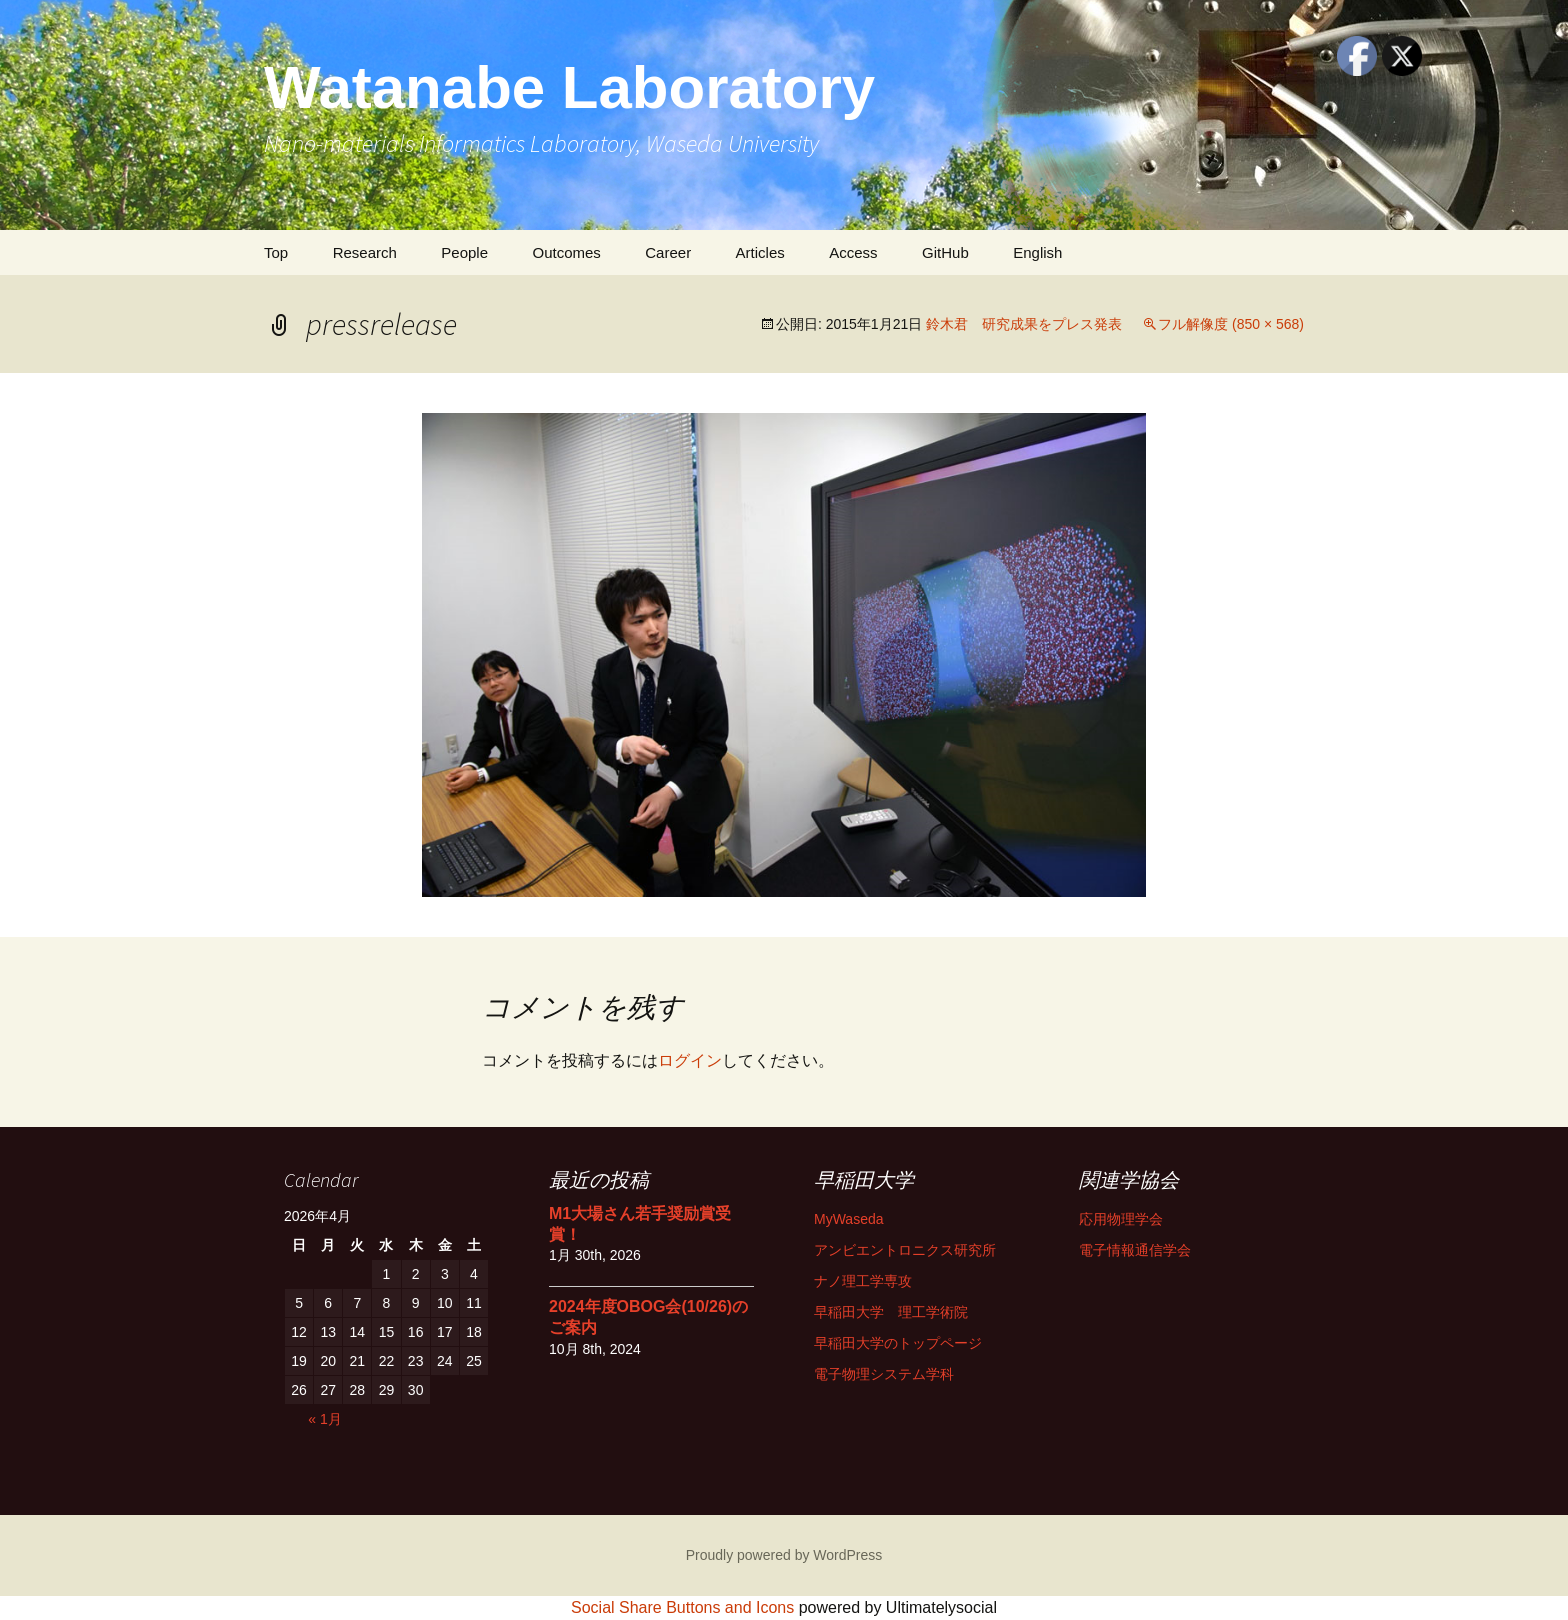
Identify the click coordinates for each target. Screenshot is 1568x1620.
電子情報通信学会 (1135, 1250)
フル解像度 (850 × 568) (1231, 324)
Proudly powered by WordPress (784, 1555)
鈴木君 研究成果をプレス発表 (1024, 324)
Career (668, 252)
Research (365, 252)
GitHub (945, 252)
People (464, 252)
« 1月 (324, 1419)
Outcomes (566, 252)
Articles (760, 252)
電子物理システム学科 (884, 1374)
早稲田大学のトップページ (898, 1343)
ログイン (690, 1060)
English (1037, 252)
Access (853, 252)
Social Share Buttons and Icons (682, 1607)
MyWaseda (849, 1219)
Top (276, 252)
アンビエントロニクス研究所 (905, 1250)
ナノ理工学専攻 (863, 1281)
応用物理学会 (1121, 1219)
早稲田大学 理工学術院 (891, 1312)
